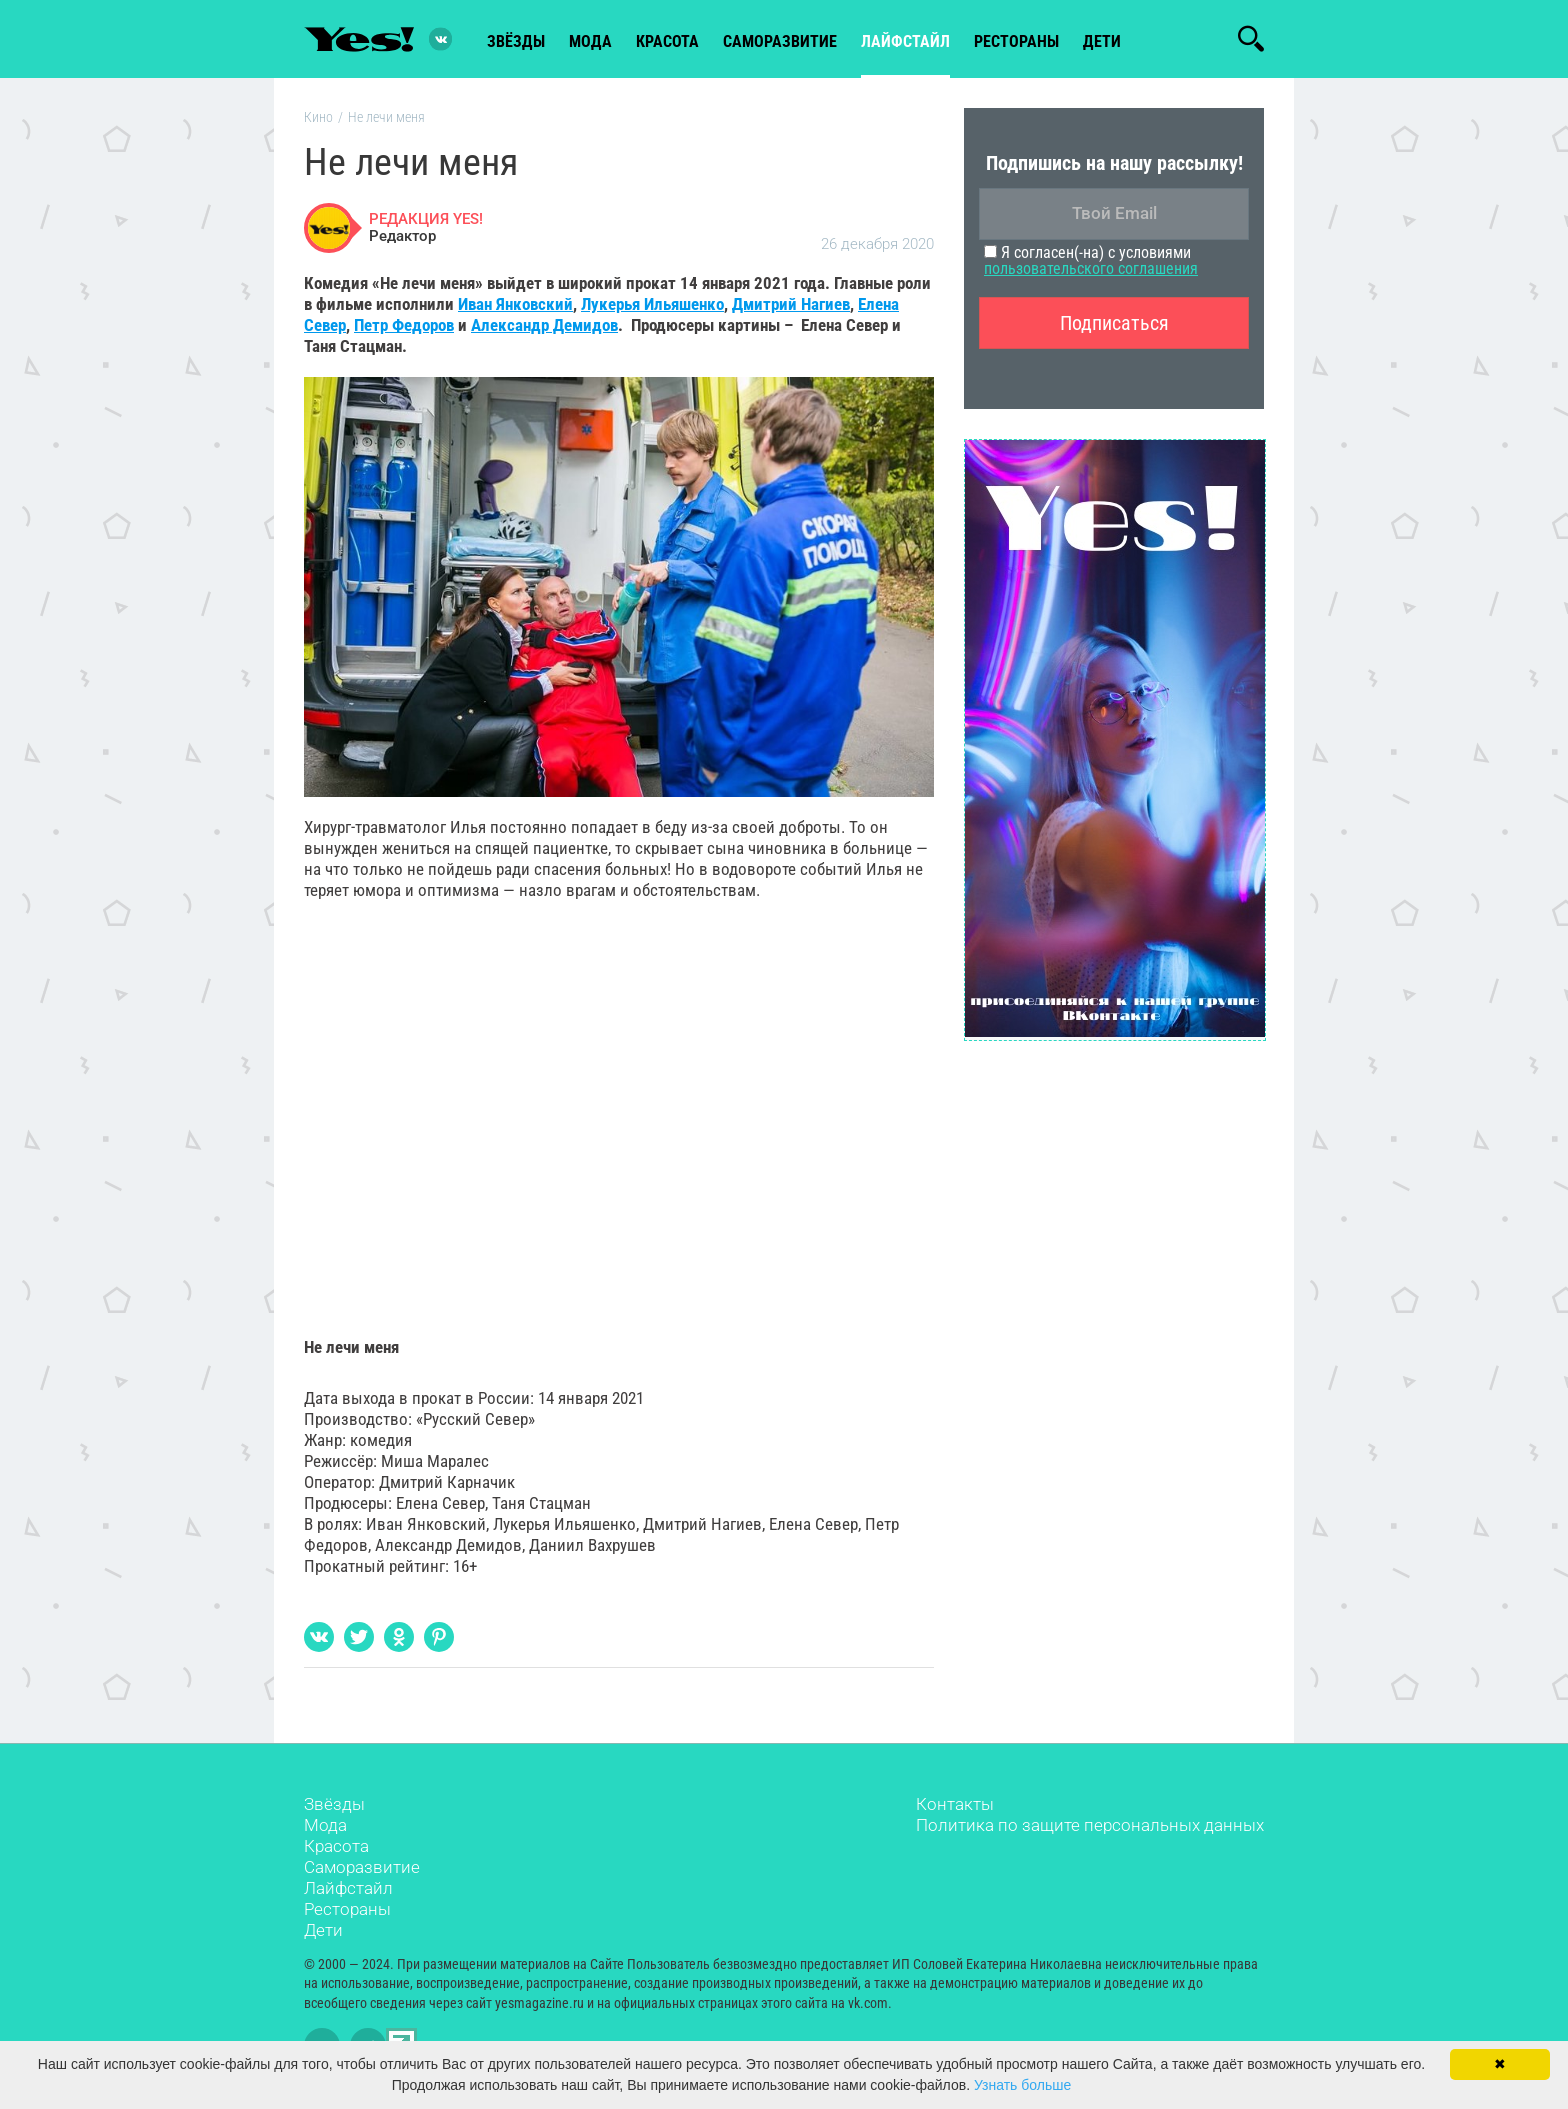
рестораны (1016, 41)
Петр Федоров (404, 325)
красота (667, 41)
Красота (336, 1846)
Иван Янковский (515, 304)
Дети (1102, 41)
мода (590, 41)
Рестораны (347, 1909)
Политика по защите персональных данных (1090, 1825)
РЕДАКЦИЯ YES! (426, 219)
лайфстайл (905, 41)
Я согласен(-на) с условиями (1091, 260)
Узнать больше (1022, 2085)
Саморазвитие (780, 41)
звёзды (516, 41)
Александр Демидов (544, 325)
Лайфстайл (348, 1888)
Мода (325, 1825)
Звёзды (334, 1804)
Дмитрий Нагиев (791, 304)
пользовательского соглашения (1091, 268)
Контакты (955, 1804)
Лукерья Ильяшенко (652, 304)
